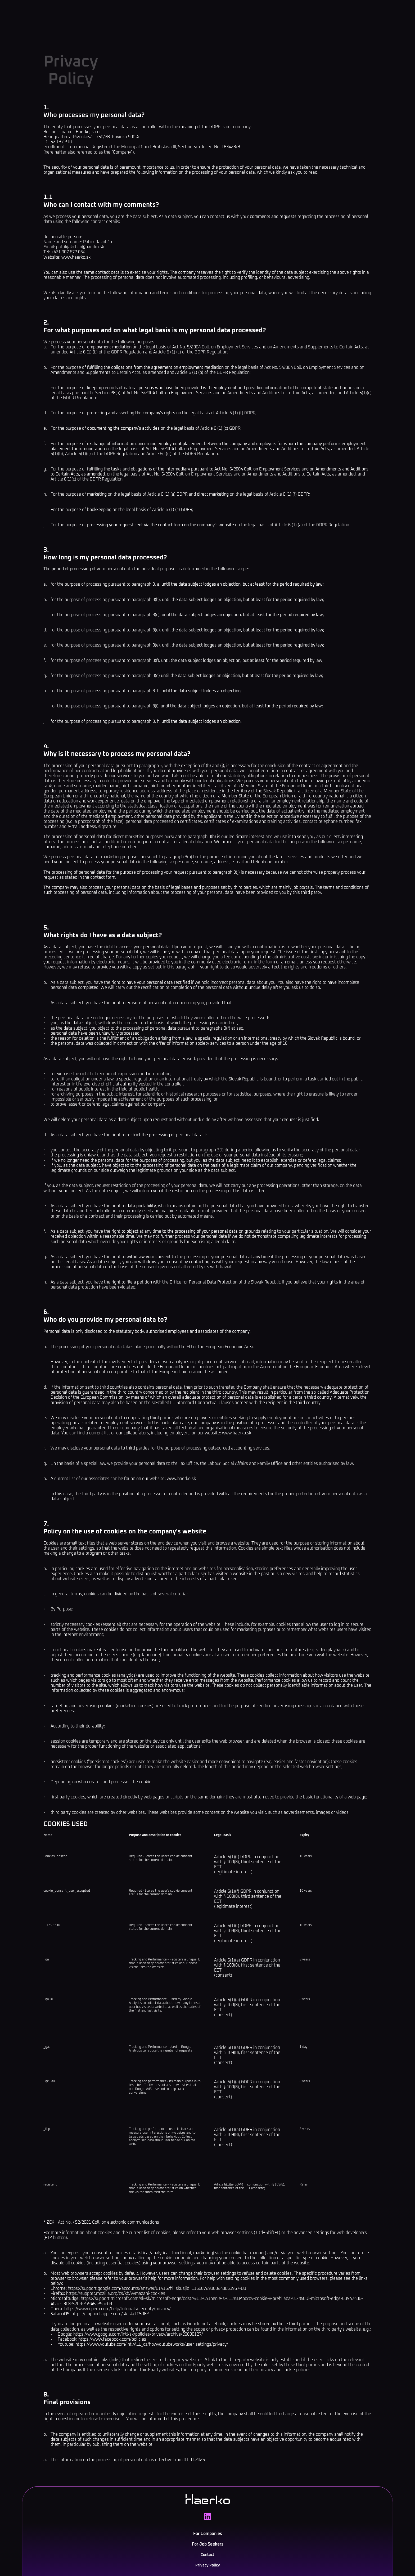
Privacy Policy (216, 2553)
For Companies (167, 14)
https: (69, 2321)
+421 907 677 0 (338, 2546)
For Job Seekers (215, 14)
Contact (255, 14)
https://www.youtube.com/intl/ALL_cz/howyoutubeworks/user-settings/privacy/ (151, 2357)
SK (326, 14)
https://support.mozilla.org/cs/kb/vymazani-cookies (115, 2306)
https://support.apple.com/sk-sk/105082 (110, 2327)
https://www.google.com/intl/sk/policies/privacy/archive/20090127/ (138, 2347)
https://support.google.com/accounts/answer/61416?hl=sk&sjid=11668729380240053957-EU (157, 2301)
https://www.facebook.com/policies (112, 2352)
